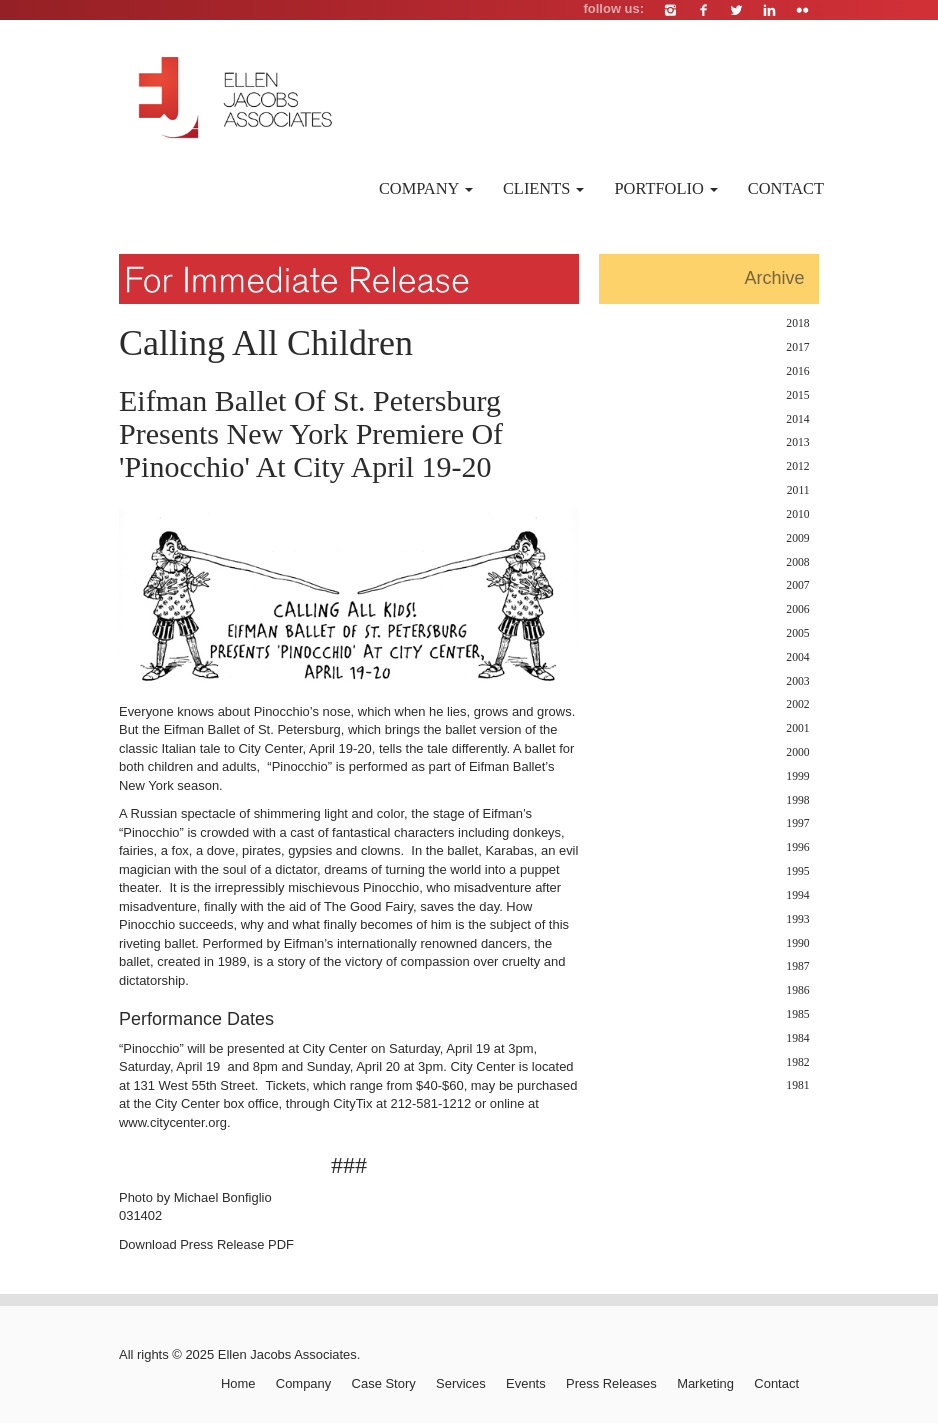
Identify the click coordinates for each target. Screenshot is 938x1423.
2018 (797, 323)
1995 (797, 871)
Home (238, 1383)
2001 (797, 728)
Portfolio (665, 188)
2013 (797, 442)
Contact (786, 188)
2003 (797, 681)
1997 (797, 823)
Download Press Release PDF (206, 1244)
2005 (797, 633)
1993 (797, 919)
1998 (797, 800)
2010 (797, 514)
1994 (797, 895)
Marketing (705, 1383)
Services (461, 1383)
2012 (797, 466)
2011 (798, 490)
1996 (797, 847)
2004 (797, 657)
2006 (797, 609)
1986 (797, 990)
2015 (797, 395)
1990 (797, 943)
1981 (797, 1085)
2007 (797, 585)
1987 (797, 966)
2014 (797, 419)
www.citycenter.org (173, 1122)
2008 (797, 562)
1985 (797, 1014)
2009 (797, 538)
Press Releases (611, 1383)
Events (526, 1383)
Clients (544, 188)
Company (426, 188)
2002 (797, 704)
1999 (797, 776)
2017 (797, 347)
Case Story (384, 1383)
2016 (797, 371)
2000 (797, 752)
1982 (797, 1062)
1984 (797, 1038)
